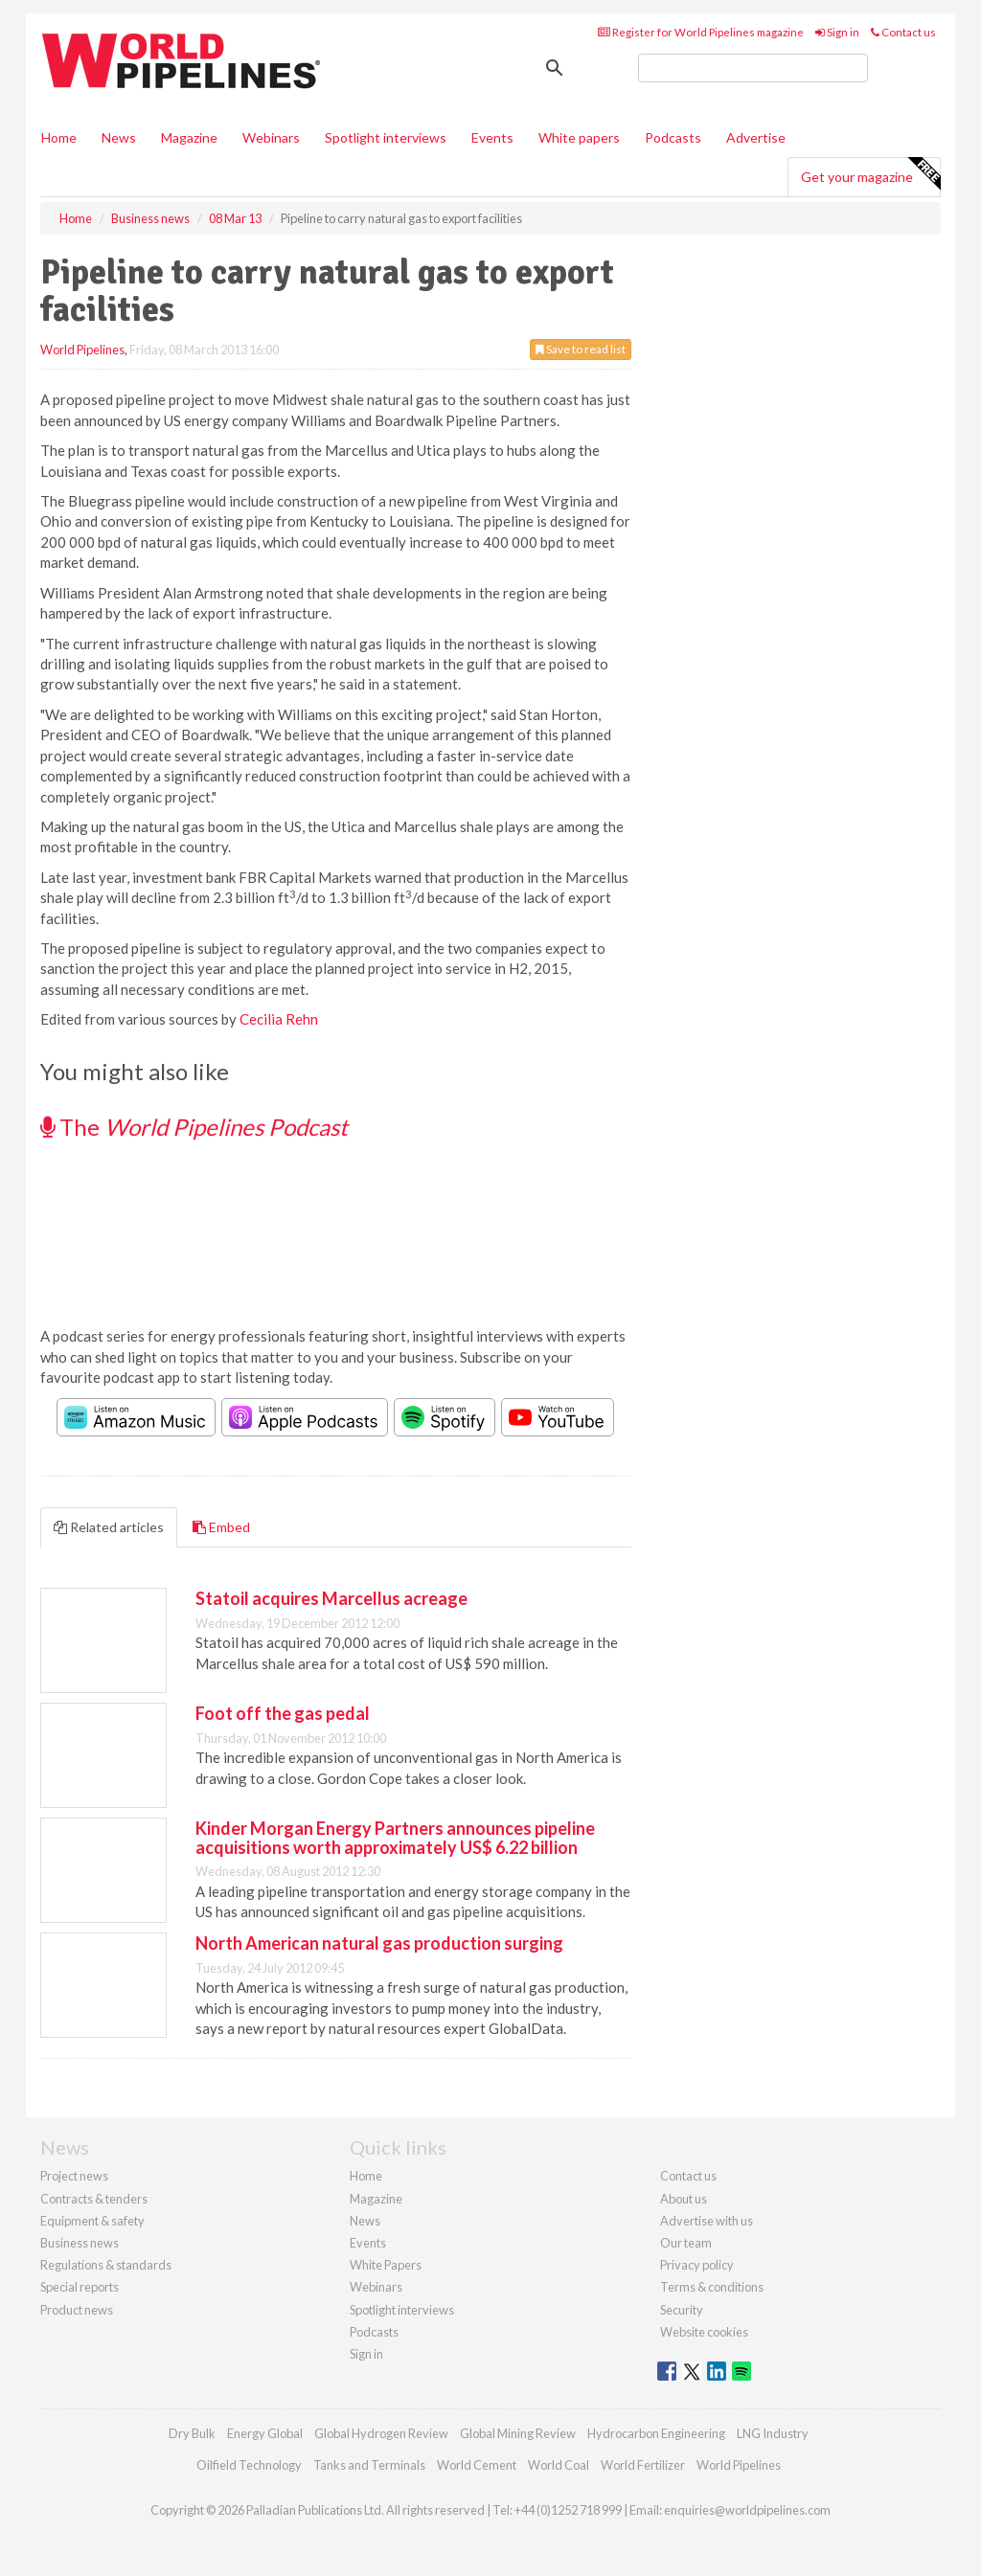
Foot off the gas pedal (282, 1713)
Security (681, 2309)
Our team (686, 2242)
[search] (753, 68)
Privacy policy (697, 2264)
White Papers (386, 2264)
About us (683, 2198)
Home (59, 137)
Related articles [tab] (109, 1527)
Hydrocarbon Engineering (656, 2433)
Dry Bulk (192, 2433)
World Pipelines (82, 349)
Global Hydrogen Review (381, 2433)
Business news (79, 2242)
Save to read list (581, 349)
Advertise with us (706, 2220)
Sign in (837, 32)
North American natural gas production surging (379, 1943)
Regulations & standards (105, 2264)
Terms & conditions (712, 2286)
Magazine (189, 137)
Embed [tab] (221, 1527)
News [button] (119, 137)
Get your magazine (870, 174)
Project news (74, 2175)
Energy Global (265, 2433)
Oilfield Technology (249, 2465)
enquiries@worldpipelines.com (747, 2510)
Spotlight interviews (385, 137)
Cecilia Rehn (279, 1019)
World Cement (476, 2465)
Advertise (756, 137)
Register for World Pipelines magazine (701, 32)
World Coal (558, 2465)
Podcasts (673, 137)
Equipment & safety (92, 2220)
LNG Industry (773, 2433)
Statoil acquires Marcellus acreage (331, 1598)
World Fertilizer (643, 2465)
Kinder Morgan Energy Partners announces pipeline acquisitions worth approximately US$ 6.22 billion (395, 1838)
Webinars (271, 137)
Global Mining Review (518, 2433)
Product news (76, 2309)
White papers (579, 137)
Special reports (79, 2286)
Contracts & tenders (94, 2198)
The (194, 1127)
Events (492, 137)
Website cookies (704, 2331)
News (365, 2220)
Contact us (903, 32)
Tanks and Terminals (369, 2465)
